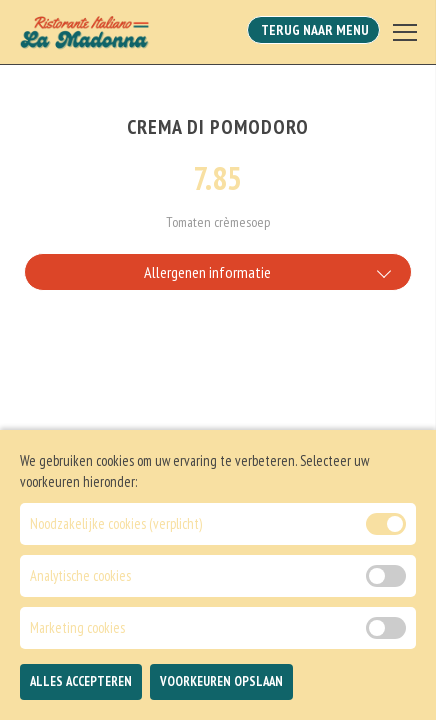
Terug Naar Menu (313, 30)
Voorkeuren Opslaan (221, 695)
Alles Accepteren (81, 695)
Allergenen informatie (207, 272)
